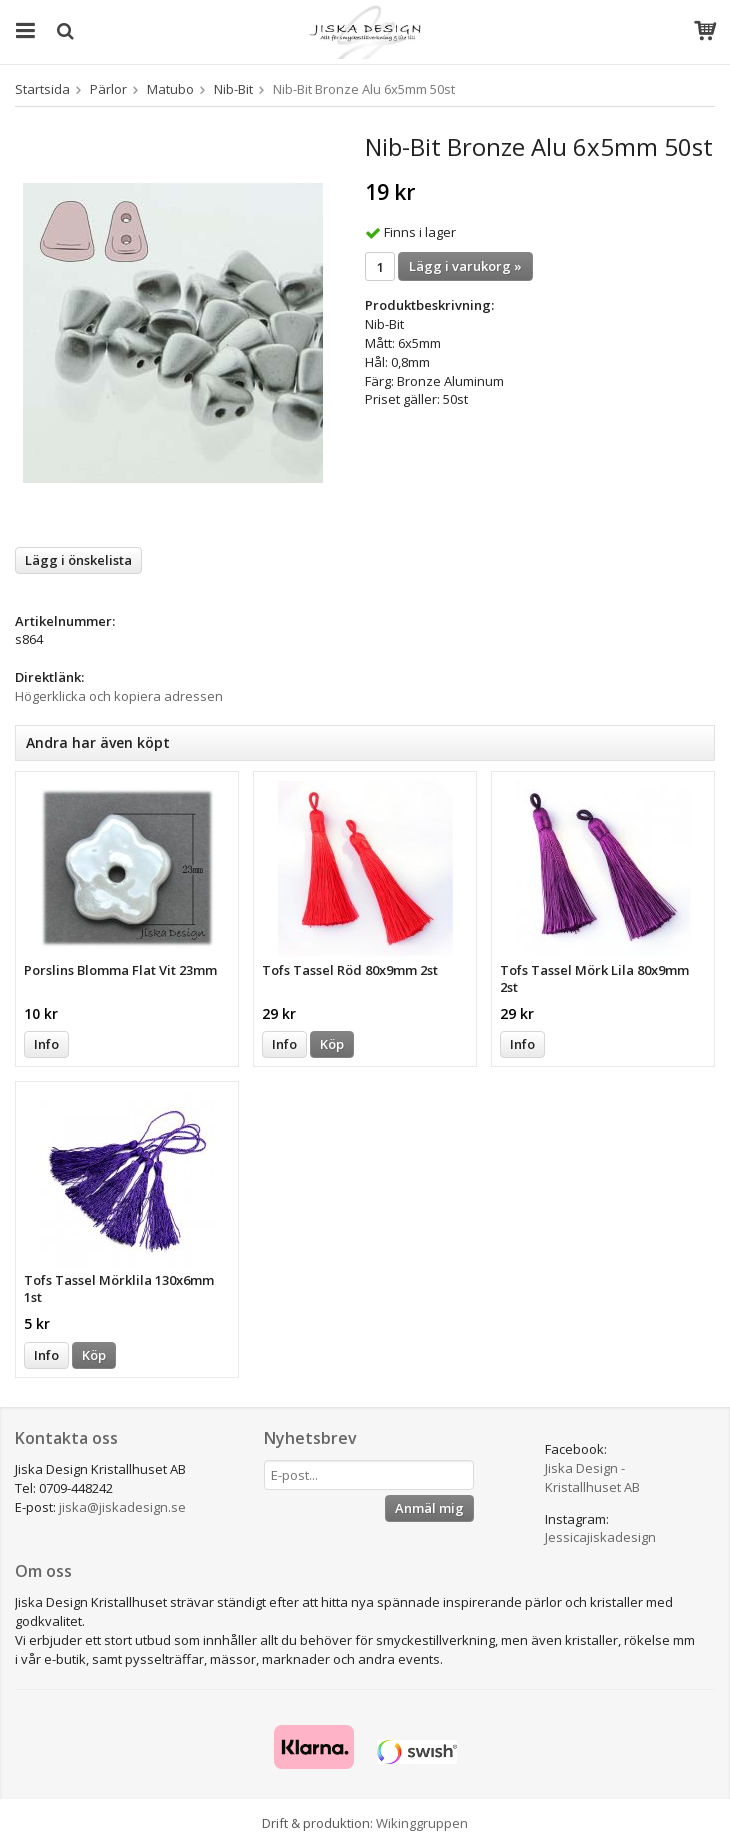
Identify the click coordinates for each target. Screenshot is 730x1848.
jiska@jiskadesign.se (122, 1507)
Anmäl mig (429, 1508)
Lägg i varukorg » (465, 266)
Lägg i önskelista (78, 560)
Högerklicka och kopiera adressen (119, 696)
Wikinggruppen (422, 1823)
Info (46, 1044)
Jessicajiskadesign (600, 1537)
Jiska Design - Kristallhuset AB (592, 1477)
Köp (332, 1044)
